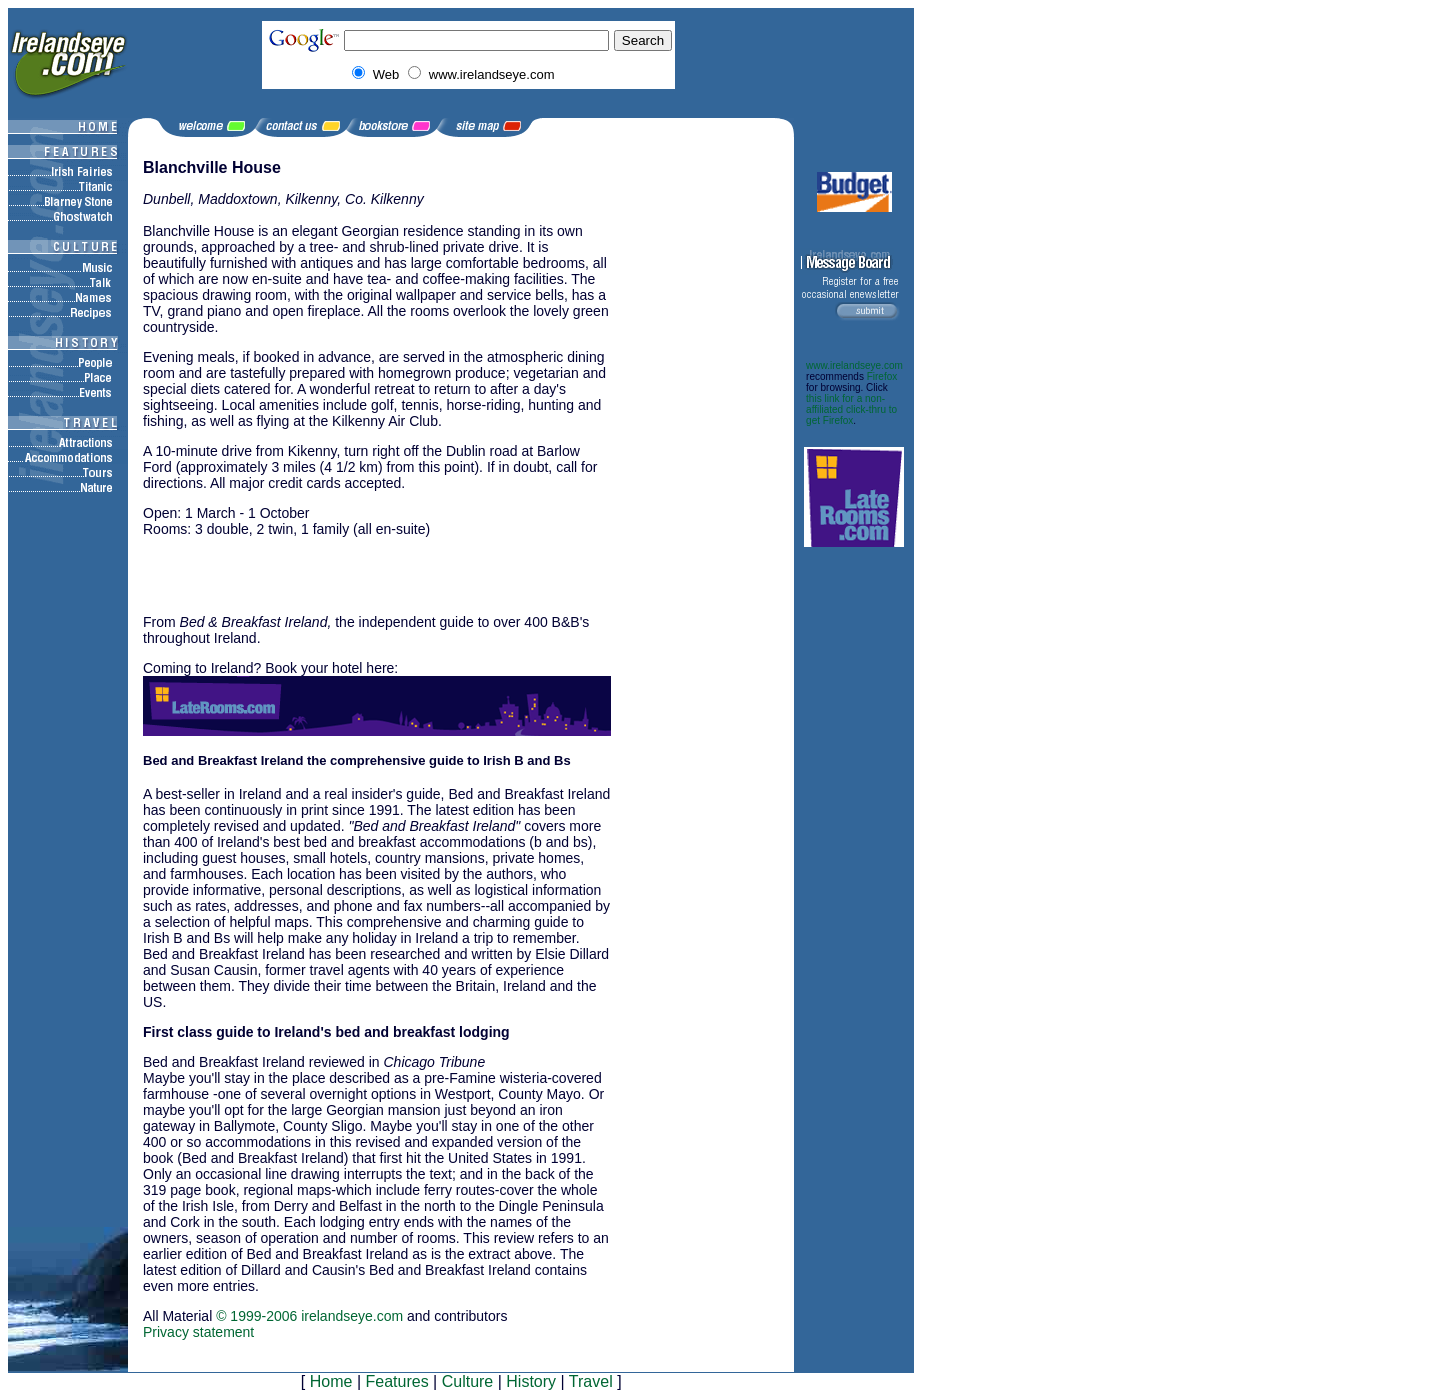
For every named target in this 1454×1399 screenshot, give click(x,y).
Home (331, 1381)
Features (396, 1381)
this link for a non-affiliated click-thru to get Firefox (851, 409)
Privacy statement (198, 1332)
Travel (591, 1381)
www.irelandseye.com (854, 365)
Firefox (882, 376)
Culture (468, 1381)
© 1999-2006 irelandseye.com (309, 1316)
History (531, 1381)
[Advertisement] (377, 574)
